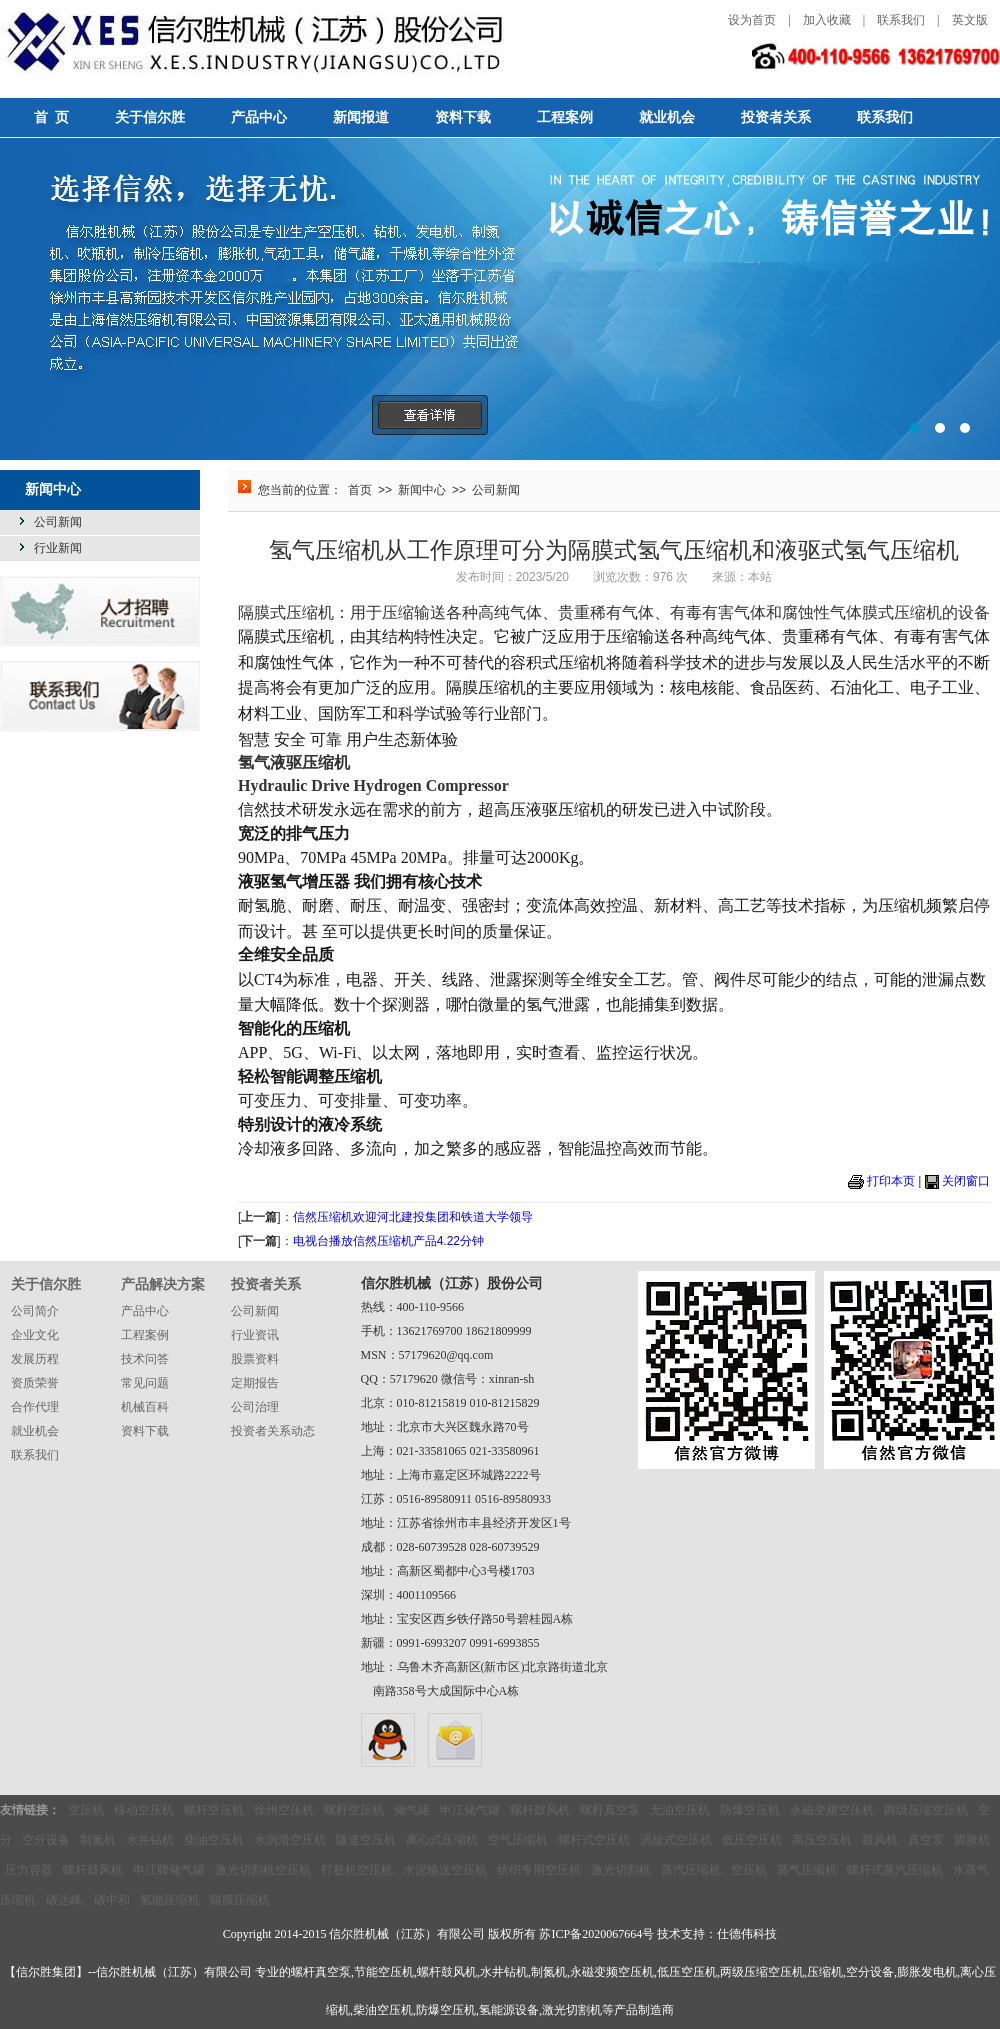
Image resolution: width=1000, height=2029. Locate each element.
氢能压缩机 (170, 1900)
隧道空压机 (366, 1840)
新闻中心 (422, 490)
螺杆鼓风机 (540, 1810)
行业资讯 (255, 1335)
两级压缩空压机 (926, 1810)
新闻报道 (361, 117)
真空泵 (926, 1840)
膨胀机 (972, 1840)
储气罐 (412, 1810)
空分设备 (46, 1840)
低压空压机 (752, 1840)
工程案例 (565, 117)
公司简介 (35, 1311)
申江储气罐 (470, 1810)
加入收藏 (827, 20)
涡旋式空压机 (676, 1840)
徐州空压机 (284, 1810)
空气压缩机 (518, 1840)
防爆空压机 (750, 1810)
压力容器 (29, 1870)
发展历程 (35, 1359)
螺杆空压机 (214, 1810)
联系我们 (901, 20)
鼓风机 (880, 1840)
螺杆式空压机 (594, 1840)
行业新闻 (58, 548)
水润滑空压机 (290, 1840)
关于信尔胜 (150, 117)
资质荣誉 (35, 1383)
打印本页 (891, 1181)
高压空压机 (822, 1840)
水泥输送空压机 (445, 1870)
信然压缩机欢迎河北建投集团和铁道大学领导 (413, 1217)
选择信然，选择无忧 (500, 299)
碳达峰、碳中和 (88, 1900)
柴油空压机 (214, 1840)
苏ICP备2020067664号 (596, 1934)
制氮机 (98, 1840)
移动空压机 (144, 1810)
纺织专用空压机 (539, 1870)
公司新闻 (58, 522)
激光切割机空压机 (263, 1870)
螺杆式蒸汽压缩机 (895, 1870)
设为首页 (752, 20)
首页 (360, 490)
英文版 (970, 20)
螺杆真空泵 (610, 1810)
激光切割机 (621, 1870)
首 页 (51, 117)
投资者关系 (776, 117)
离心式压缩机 (442, 1840)
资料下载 (463, 117)
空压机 (86, 1810)
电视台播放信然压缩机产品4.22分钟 (388, 1241)
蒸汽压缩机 (691, 1870)
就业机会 (667, 117)
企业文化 (35, 1335)
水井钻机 (150, 1840)
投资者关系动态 (273, 1431)
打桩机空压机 (357, 1870)
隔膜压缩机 (240, 1900)
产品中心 (259, 117)
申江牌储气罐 (169, 1870)
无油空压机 (680, 1810)
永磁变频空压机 (832, 1810)
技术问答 (145, 1359)
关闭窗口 (966, 1181)
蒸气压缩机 (807, 1870)
